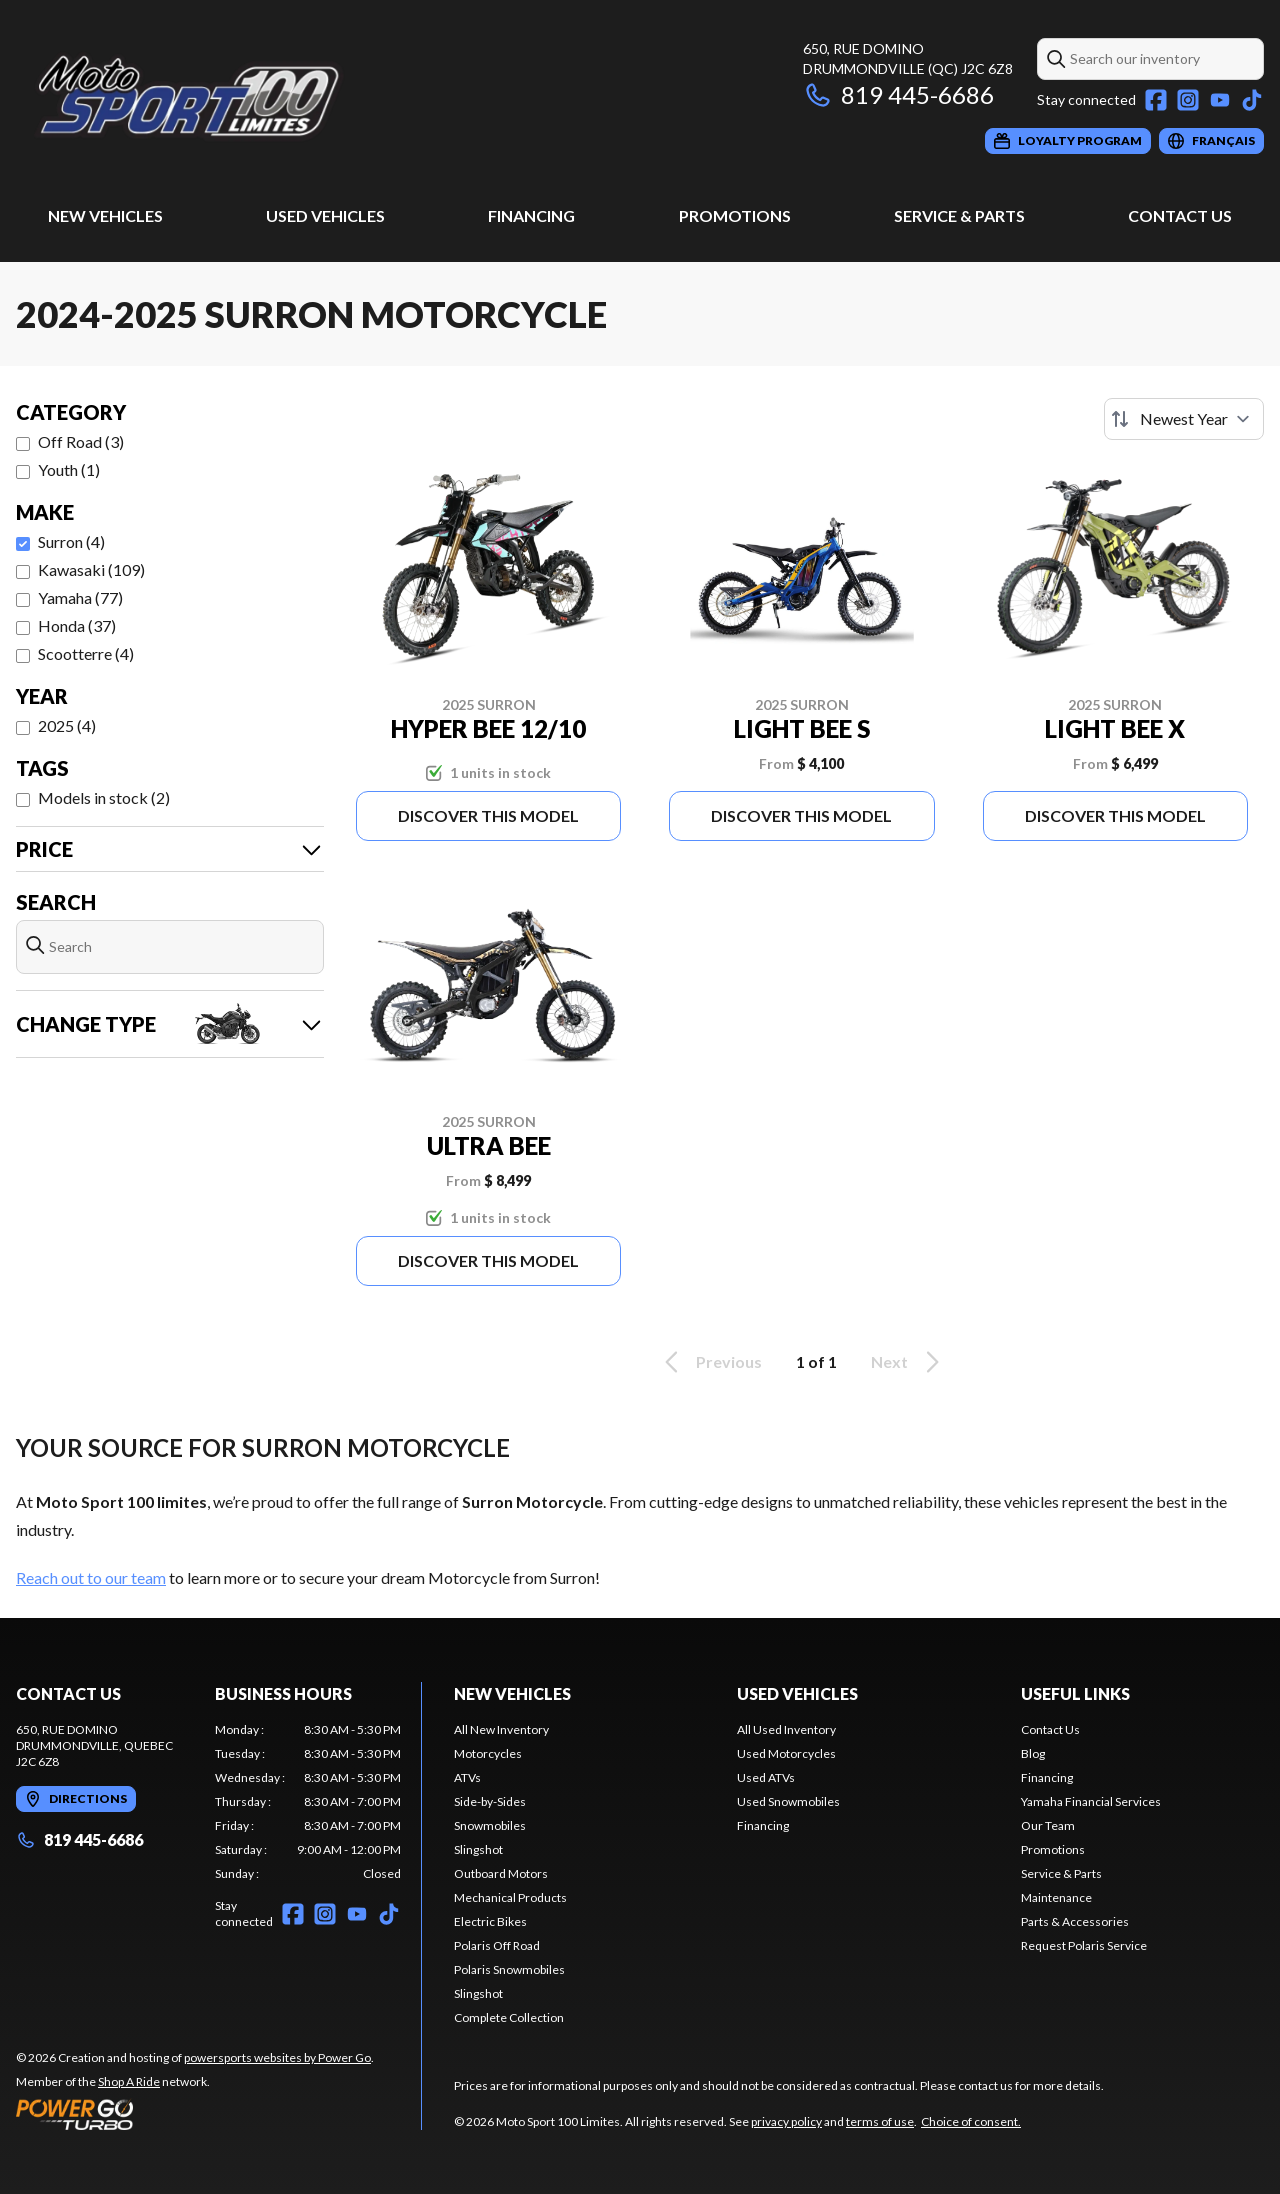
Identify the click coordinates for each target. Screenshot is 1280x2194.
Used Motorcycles (786, 1753)
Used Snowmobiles (788, 1801)
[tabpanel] (308, 1802)
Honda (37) (77, 625)
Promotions (735, 215)
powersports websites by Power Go (277, 2057)
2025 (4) (67, 725)
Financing (531, 215)
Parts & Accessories (1075, 1921)
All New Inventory (501, 1729)
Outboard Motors (501, 1873)
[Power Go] (195, 2114)
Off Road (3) (81, 441)
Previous (710, 1362)
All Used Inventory (786, 1729)
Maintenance (1056, 1897)
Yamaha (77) (80, 597)
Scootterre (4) (86, 653)
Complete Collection (509, 2017)
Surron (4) (71, 541)
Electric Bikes (490, 1921)
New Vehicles (105, 215)
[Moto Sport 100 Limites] (266, 96)
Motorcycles (488, 1753)
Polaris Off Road (497, 1945)
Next (908, 1362)
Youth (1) (69, 469)
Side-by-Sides (490, 1801)
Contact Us (1180, 215)
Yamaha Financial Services (1091, 1801)
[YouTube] (1220, 100)
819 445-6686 (898, 94)
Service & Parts (959, 215)
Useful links (1075, 1693)
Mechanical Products (510, 1897)
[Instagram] (1188, 100)
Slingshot (478, 1849)
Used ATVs (766, 1777)
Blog (1033, 1753)
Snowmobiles (490, 1825)
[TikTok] (1252, 100)
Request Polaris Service (1084, 1945)
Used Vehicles (325, 215)
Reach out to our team (91, 1577)
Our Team (1048, 1825)
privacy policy (786, 2121)
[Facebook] (1156, 100)
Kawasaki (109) (91, 569)
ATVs (467, 1777)
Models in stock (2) (104, 797)
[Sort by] (1184, 419)
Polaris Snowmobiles (509, 1969)
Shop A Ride (129, 2081)
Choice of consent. (971, 2121)
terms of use (880, 2121)
